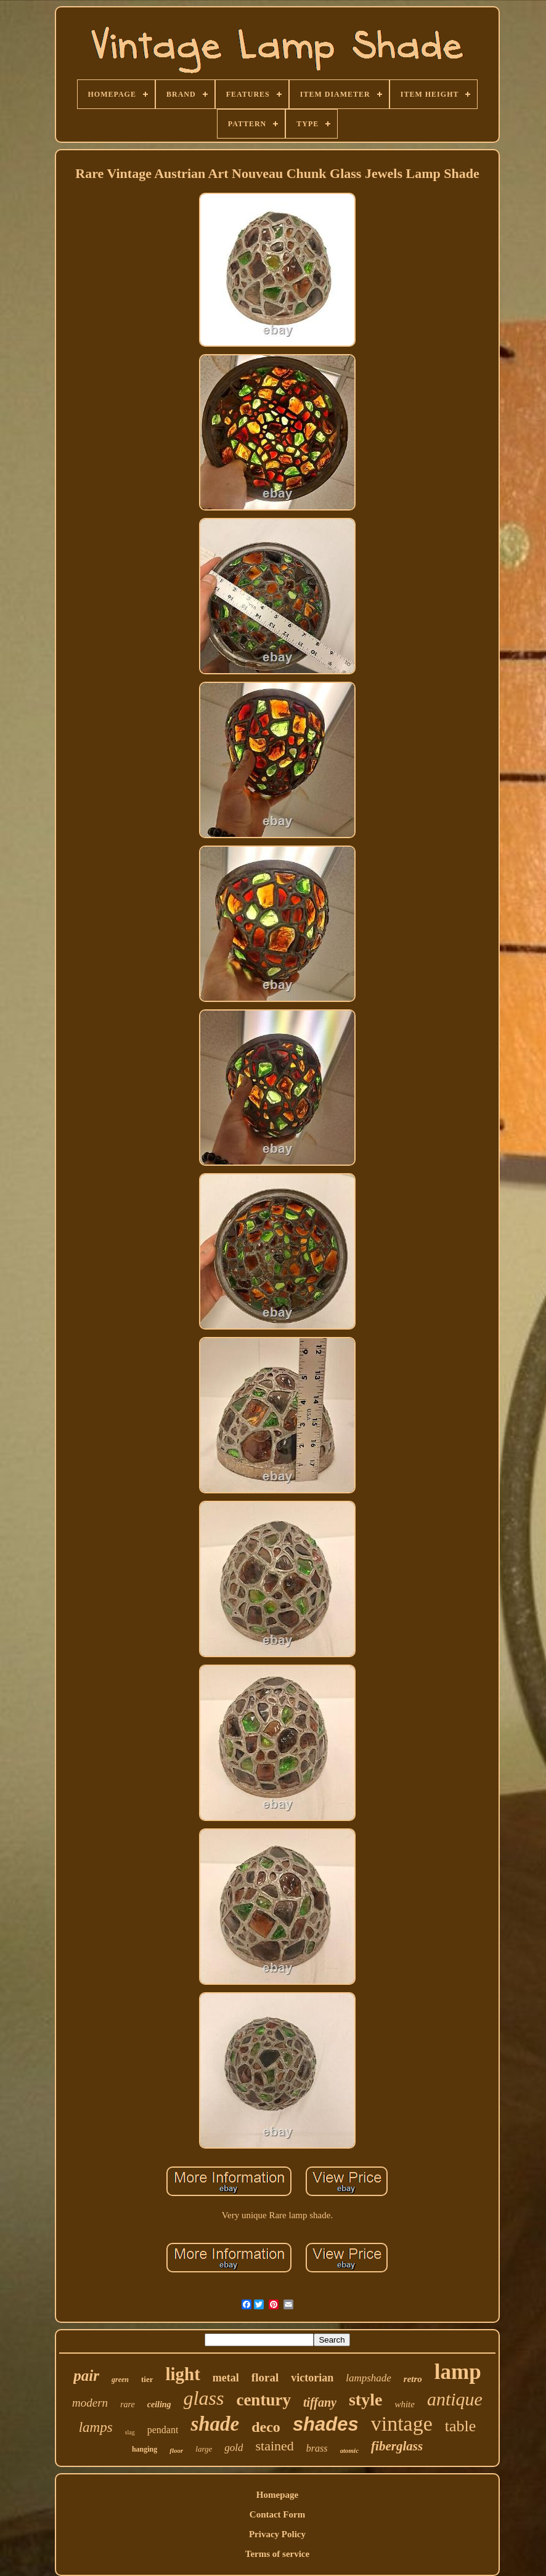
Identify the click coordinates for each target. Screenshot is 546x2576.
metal (226, 2378)
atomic (349, 2450)
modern (90, 2402)
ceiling (159, 2404)
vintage (402, 2423)
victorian (312, 2378)
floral (265, 2377)
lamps (96, 2427)
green (120, 2379)
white (404, 2404)
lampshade (368, 2378)
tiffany (319, 2402)
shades (326, 2424)
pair (86, 2375)
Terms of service (277, 2554)
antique (455, 2399)
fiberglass (397, 2446)
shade (214, 2424)
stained (274, 2445)
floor (176, 2450)
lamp (457, 2372)
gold (233, 2447)
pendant (163, 2430)
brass (317, 2448)
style (365, 2399)
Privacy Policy (277, 2534)
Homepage (277, 2495)
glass (204, 2398)
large (203, 2448)
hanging (144, 2449)
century (263, 2400)
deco (265, 2427)
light (182, 2374)
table (460, 2426)
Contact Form (277, 2514)
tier (147, 2379)
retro (413, 2379)
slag (130, 2432)
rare (127, 2404)
